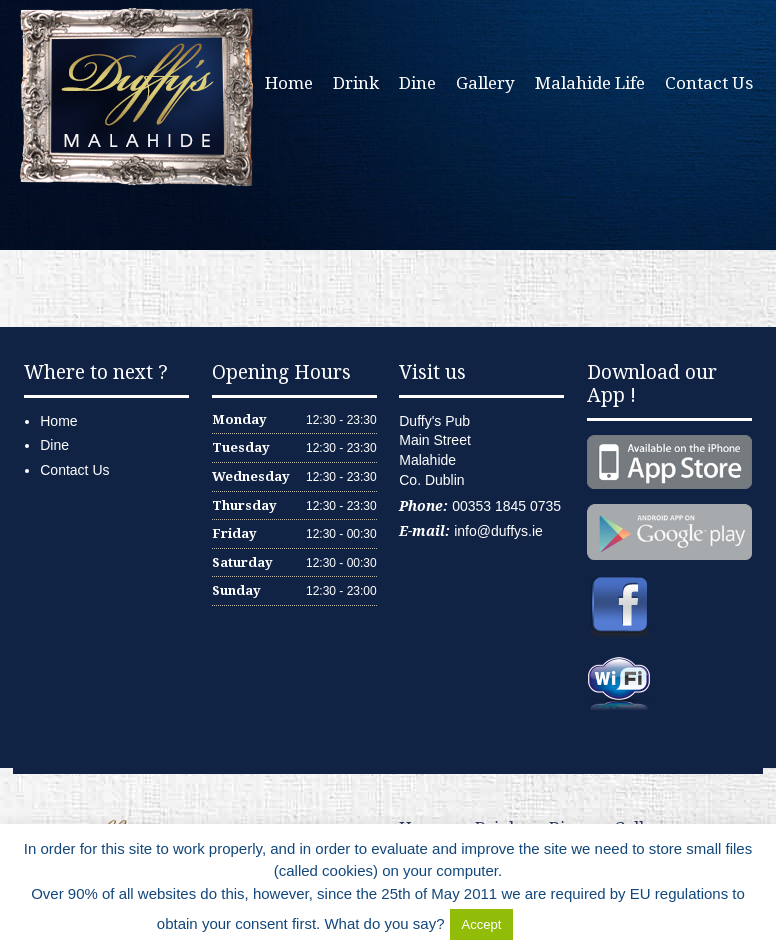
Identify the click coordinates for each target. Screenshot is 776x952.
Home (289, 83)
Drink (356, 83)
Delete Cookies (568, 923)
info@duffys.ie (498, 531)
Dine (417, 83)
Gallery (485, 83)
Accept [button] (482, 924)
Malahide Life (590, 83)
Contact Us (709, 83)
